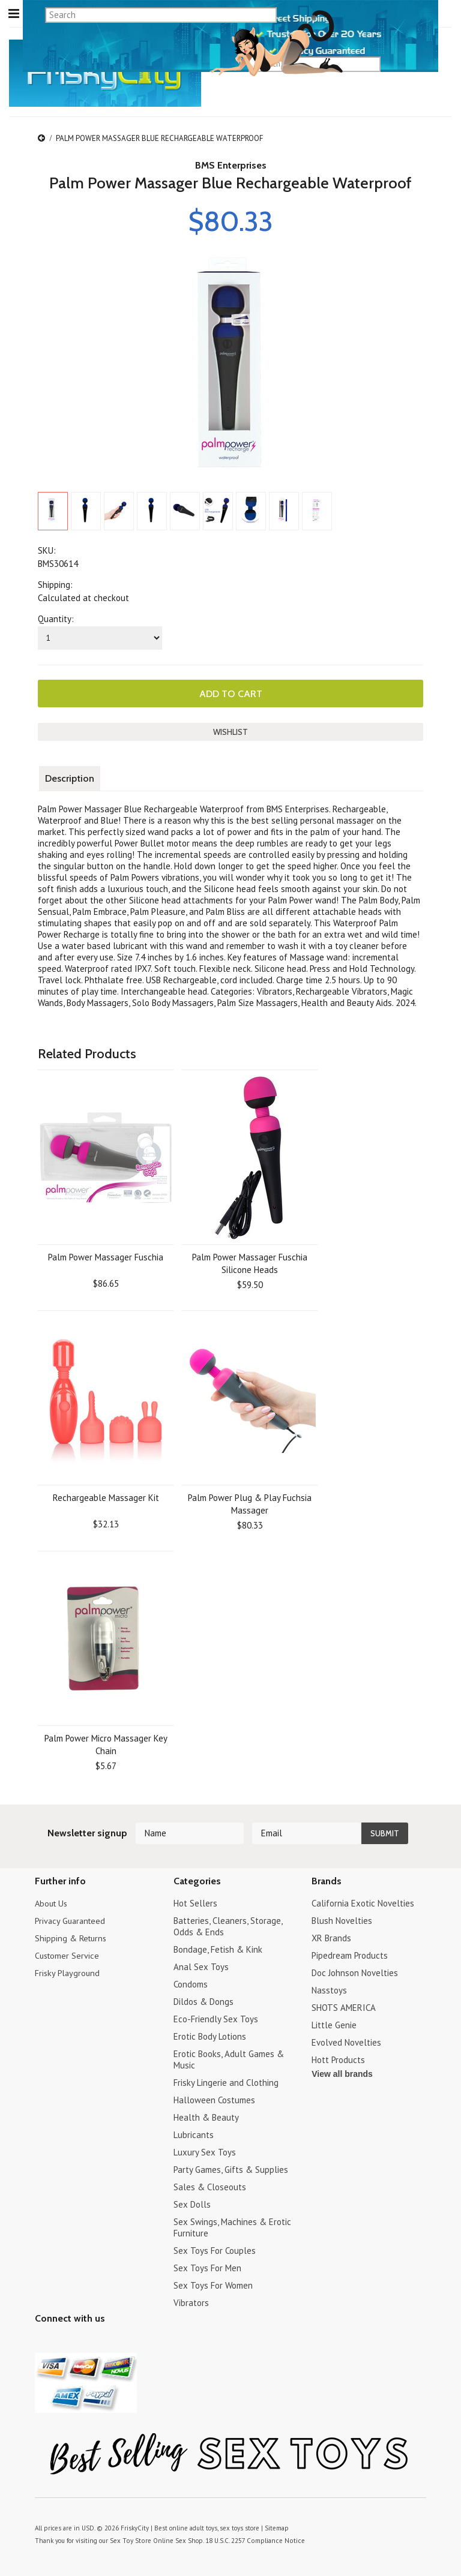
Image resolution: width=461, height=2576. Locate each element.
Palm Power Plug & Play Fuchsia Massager (250, 1503)
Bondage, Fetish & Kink (217, 1948)
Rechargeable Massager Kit (106, 1496)
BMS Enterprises (231, 165)
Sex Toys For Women (213, 2284)
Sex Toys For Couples (214, 2249)
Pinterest (84, 2341)
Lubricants (193, 2133)
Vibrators (191, 2301)
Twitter (42, 2341)
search (421, 63)
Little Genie (334, 2023)
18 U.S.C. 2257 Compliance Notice (250, 2539)
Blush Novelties (342, 1919)
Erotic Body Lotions (209, 2035)
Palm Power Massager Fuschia (105, 1256)
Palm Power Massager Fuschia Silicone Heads (249, 1262)
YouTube (63, 2341)
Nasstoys (329, 1989)
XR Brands (331, 1936)
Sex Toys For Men (207, 2266)
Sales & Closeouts (209, 2185)
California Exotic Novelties (363, 1902)
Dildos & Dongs (203, 2000)
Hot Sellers (195, 1902)
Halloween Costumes (214, 2098)
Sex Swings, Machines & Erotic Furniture (232, 2226)
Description (69, 777)
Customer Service (68, 1954)
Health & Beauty (206, 2116)
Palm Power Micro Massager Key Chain (105, 1743)
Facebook (105, 2341)
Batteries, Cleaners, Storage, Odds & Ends (227, 1925)
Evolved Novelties (346, 2041)
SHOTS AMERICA (344, 2006)
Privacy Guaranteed (72, 1919)
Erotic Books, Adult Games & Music (228, 2058)
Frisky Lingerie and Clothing (226, 2081)
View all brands (342, 2072)
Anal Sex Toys (201, 1965)
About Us (52, 1902)
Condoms (190, 1983)
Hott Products (338, 2058)
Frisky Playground (68, 1971)
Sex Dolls (192, 2203)
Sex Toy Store (129, 2539)
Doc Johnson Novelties (355, 1971)
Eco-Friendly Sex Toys (215, 2017)
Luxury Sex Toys (204, 2151)
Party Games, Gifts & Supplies (230, 2168)
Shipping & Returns (72, 1936)
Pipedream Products (350, 1954)
